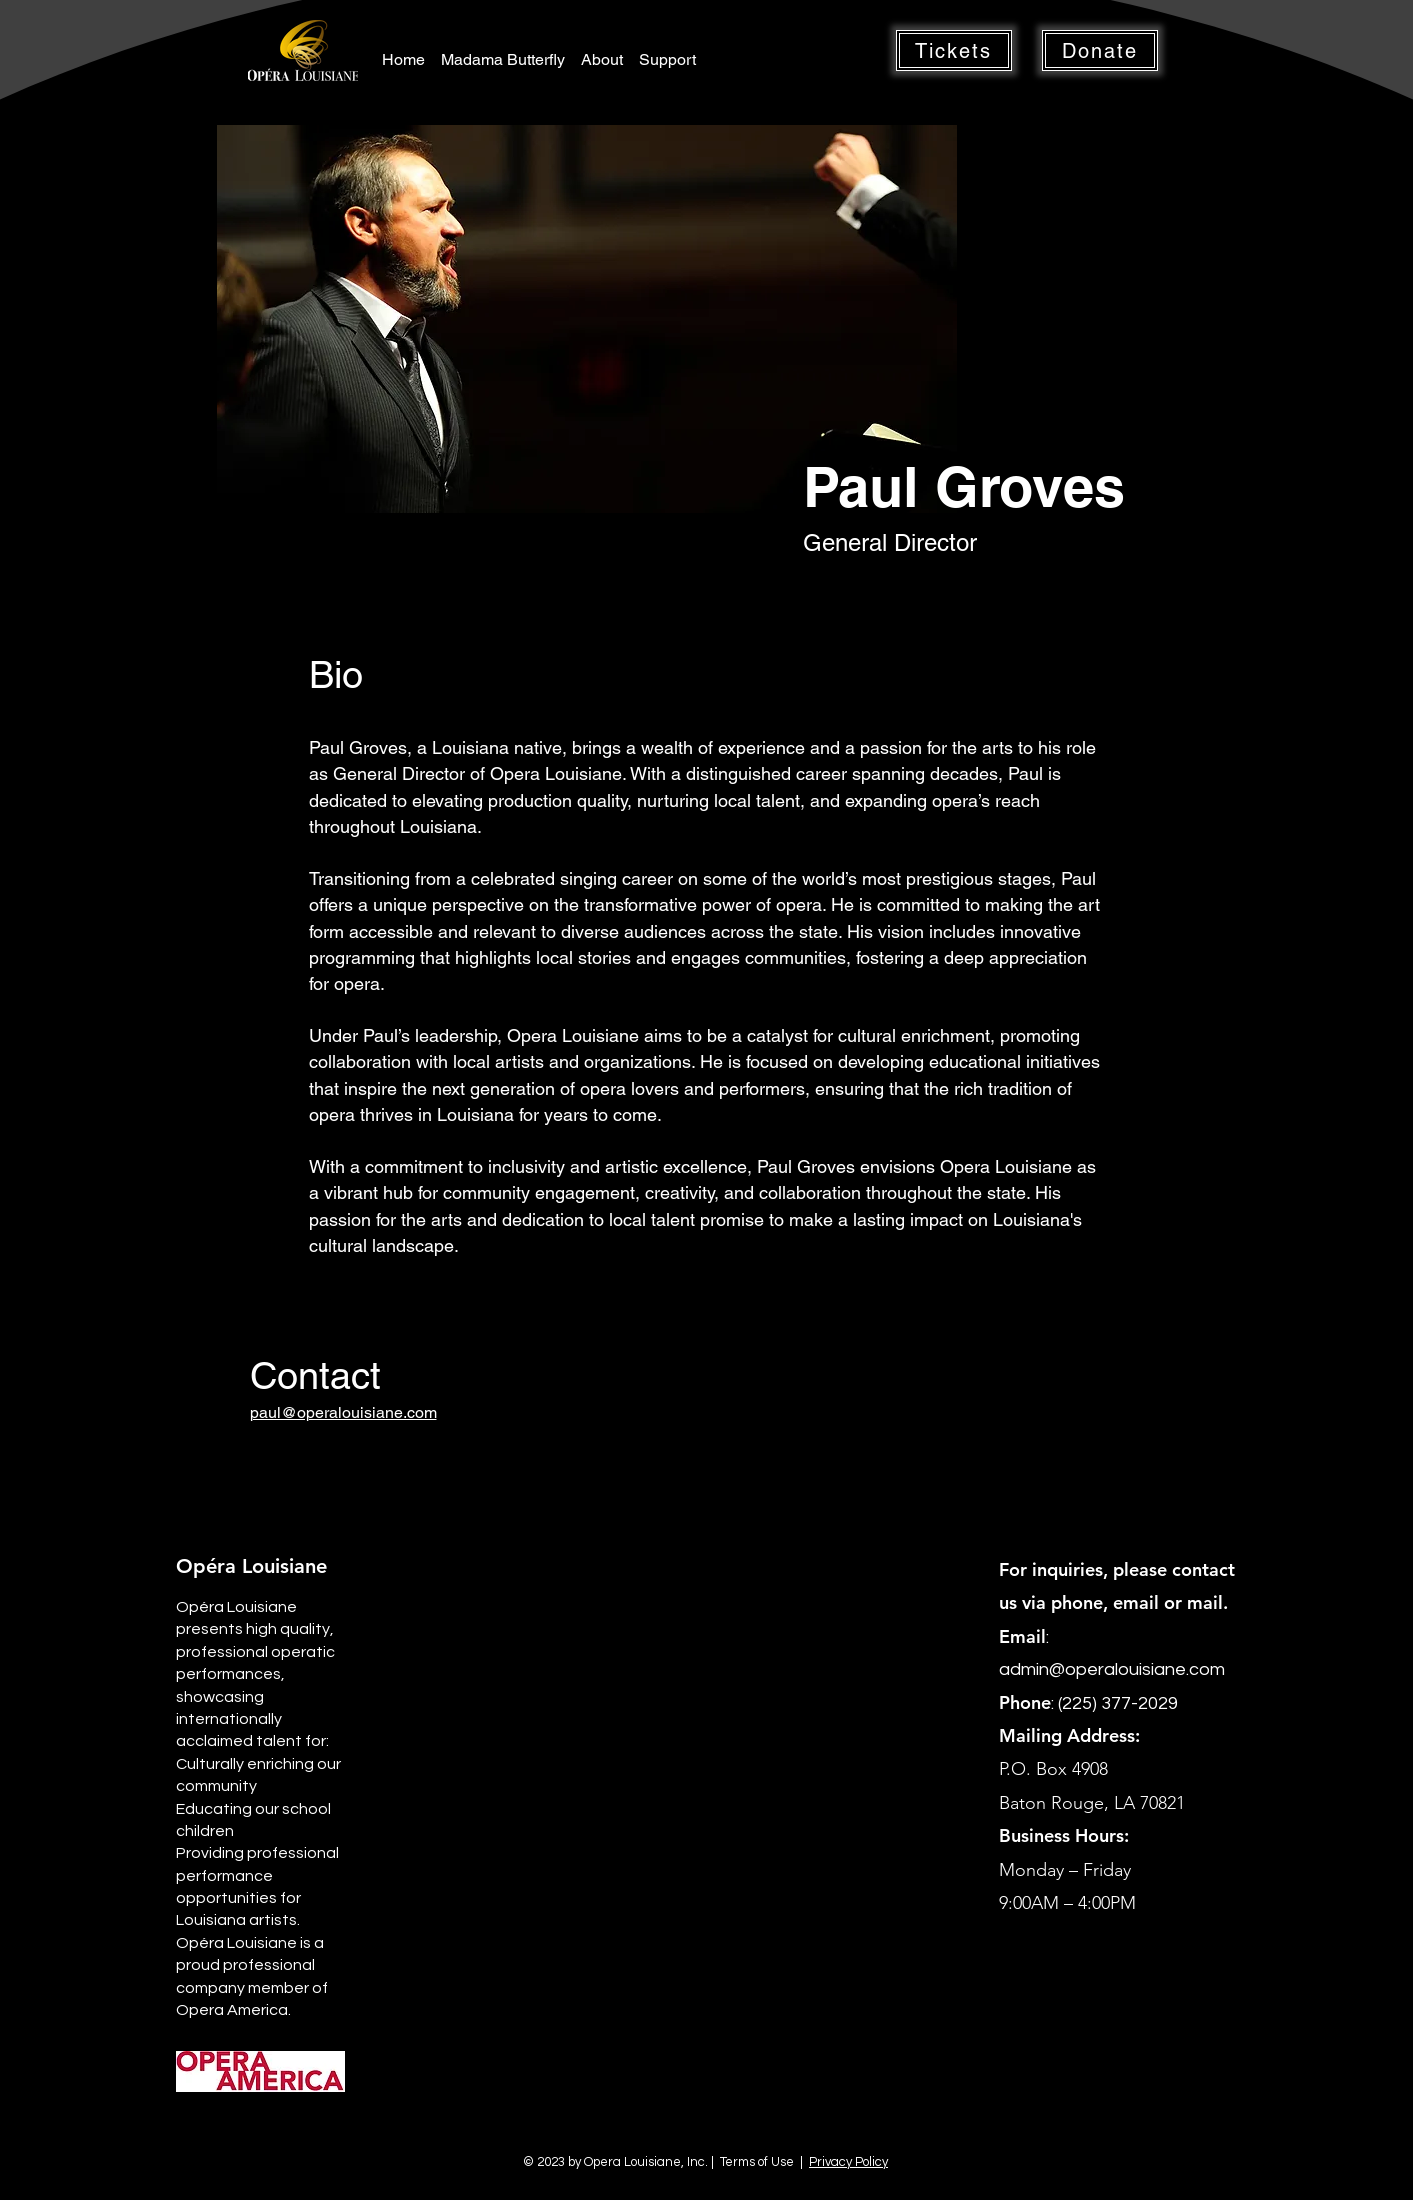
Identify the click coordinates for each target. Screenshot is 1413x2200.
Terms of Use (757, 2162)
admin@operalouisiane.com (1112, 1669)
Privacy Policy (848, 2162)
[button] (954, 50)
